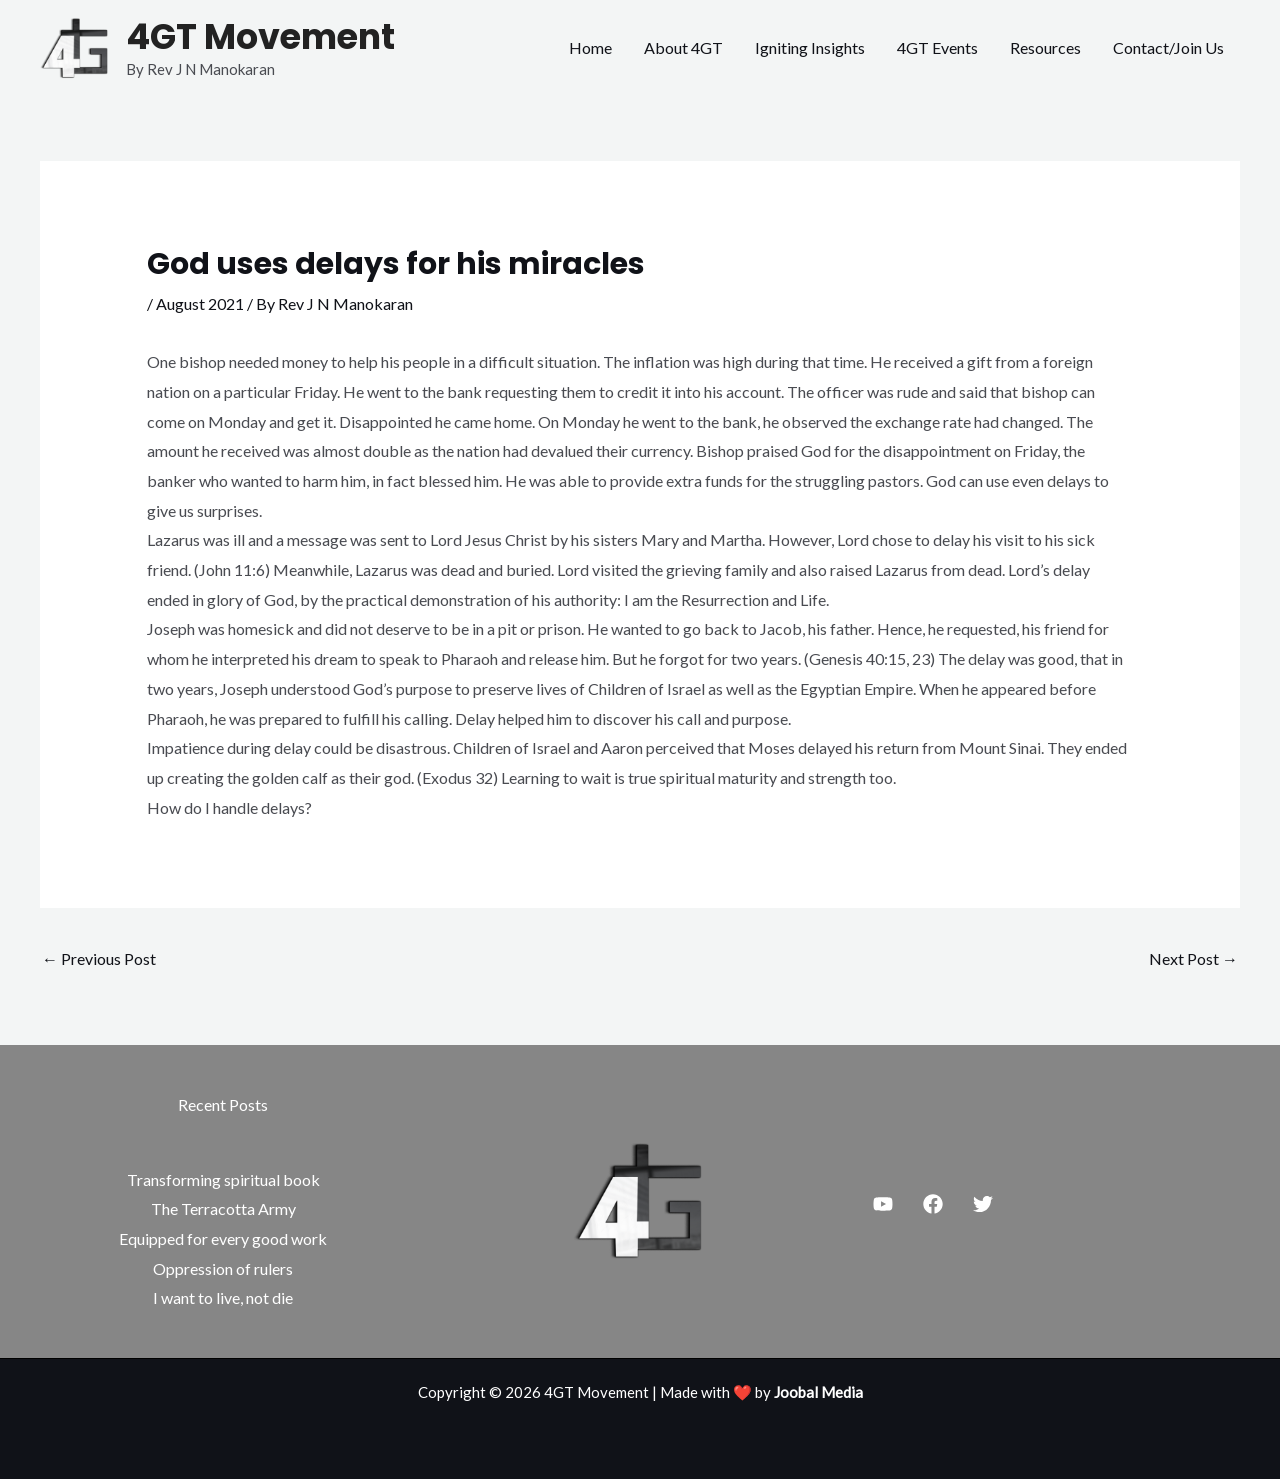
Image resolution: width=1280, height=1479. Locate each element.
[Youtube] (883, 1204)
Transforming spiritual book (223, 1179)
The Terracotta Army (223, 1208)
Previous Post (99, 958)
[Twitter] (983, 1204)
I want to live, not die (223, 1297)
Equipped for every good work (223, 1238)
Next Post (1193, 958)
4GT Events (937, 47)
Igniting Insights (810, 47)
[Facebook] (933, 1204)
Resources (1045, 47)
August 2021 (200, 303)
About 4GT (683, 47)
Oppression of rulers (223, 1268)
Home (590, 47)
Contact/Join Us (1168, 47)
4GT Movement (260, 36)
